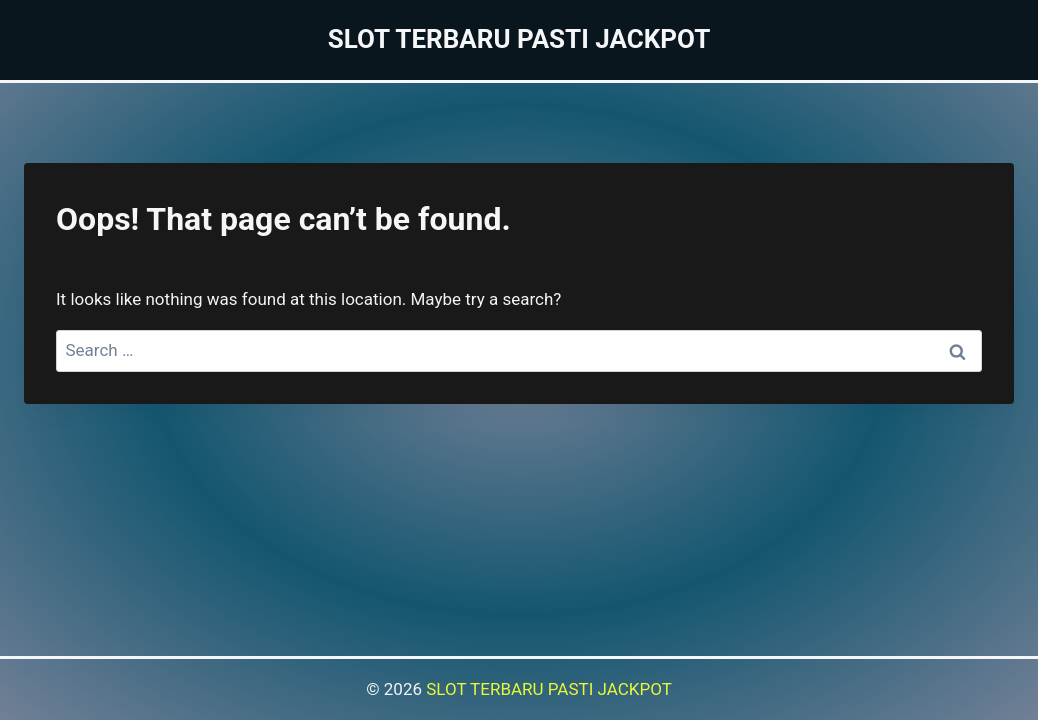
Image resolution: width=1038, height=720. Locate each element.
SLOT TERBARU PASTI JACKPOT (549, 689)
